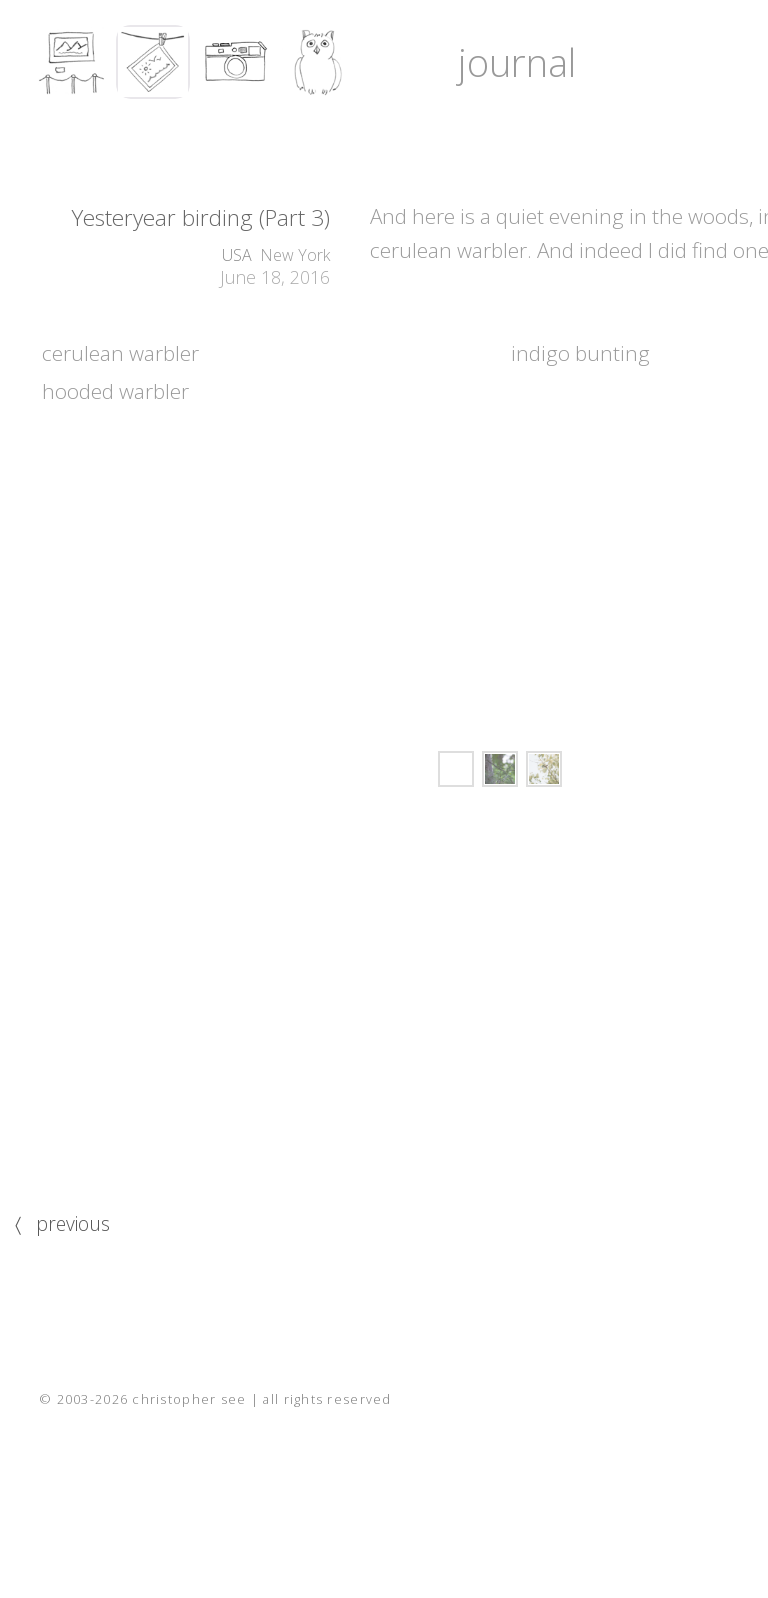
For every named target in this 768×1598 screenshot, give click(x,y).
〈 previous (62, 1223)
